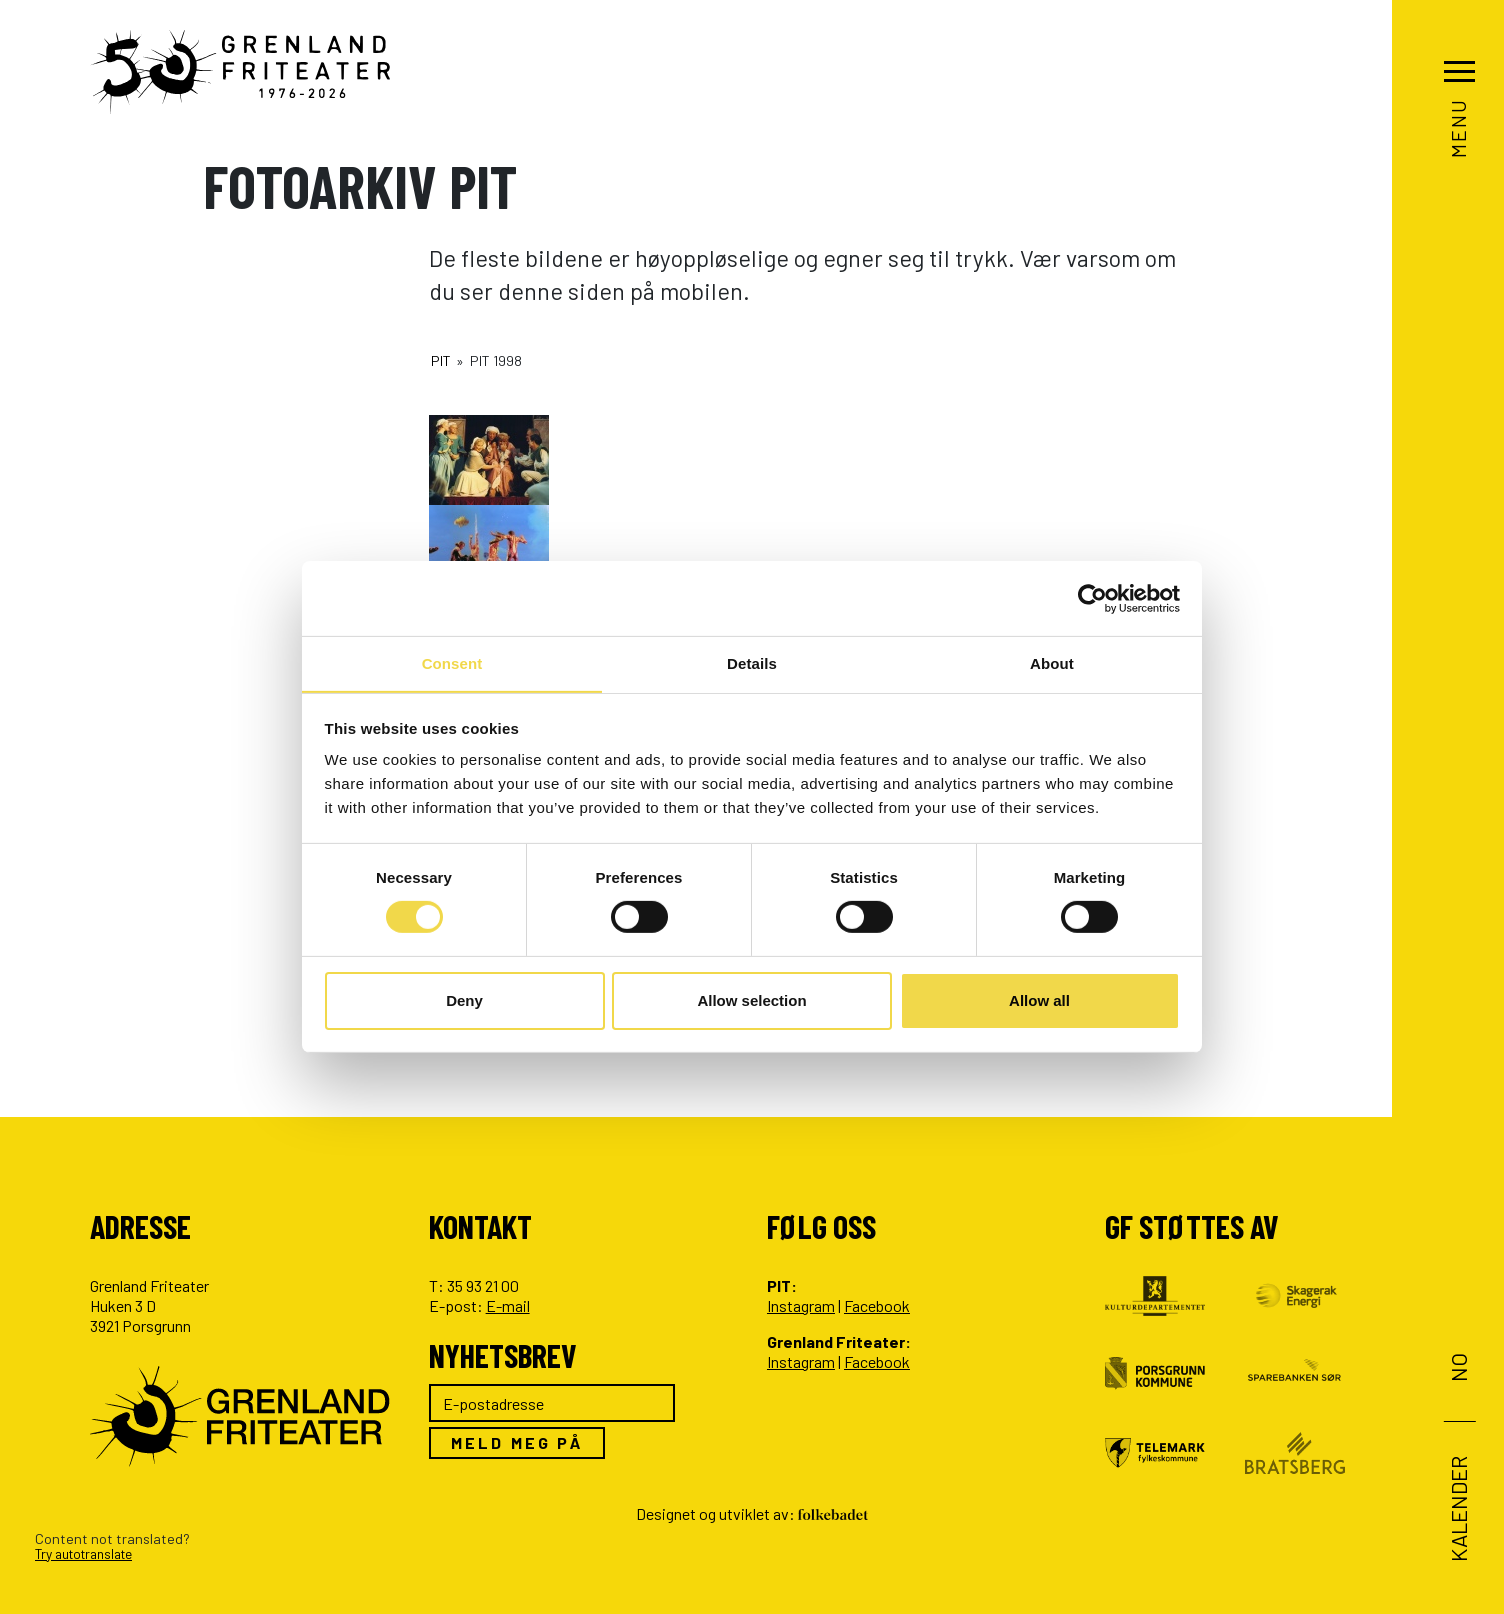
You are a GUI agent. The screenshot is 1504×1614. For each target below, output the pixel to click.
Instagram (801, 1305)
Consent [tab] (452, 662)
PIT (441, 360)
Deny (464, 1000)
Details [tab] (752, 662)
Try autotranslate (91, 1553)
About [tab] (1052, 662)
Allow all (1039, 1000)
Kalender (1457, 1509)
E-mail (508, 1305)
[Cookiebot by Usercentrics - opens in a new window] (1092, 598)
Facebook (877, 1305)
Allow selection (751, 1000)
